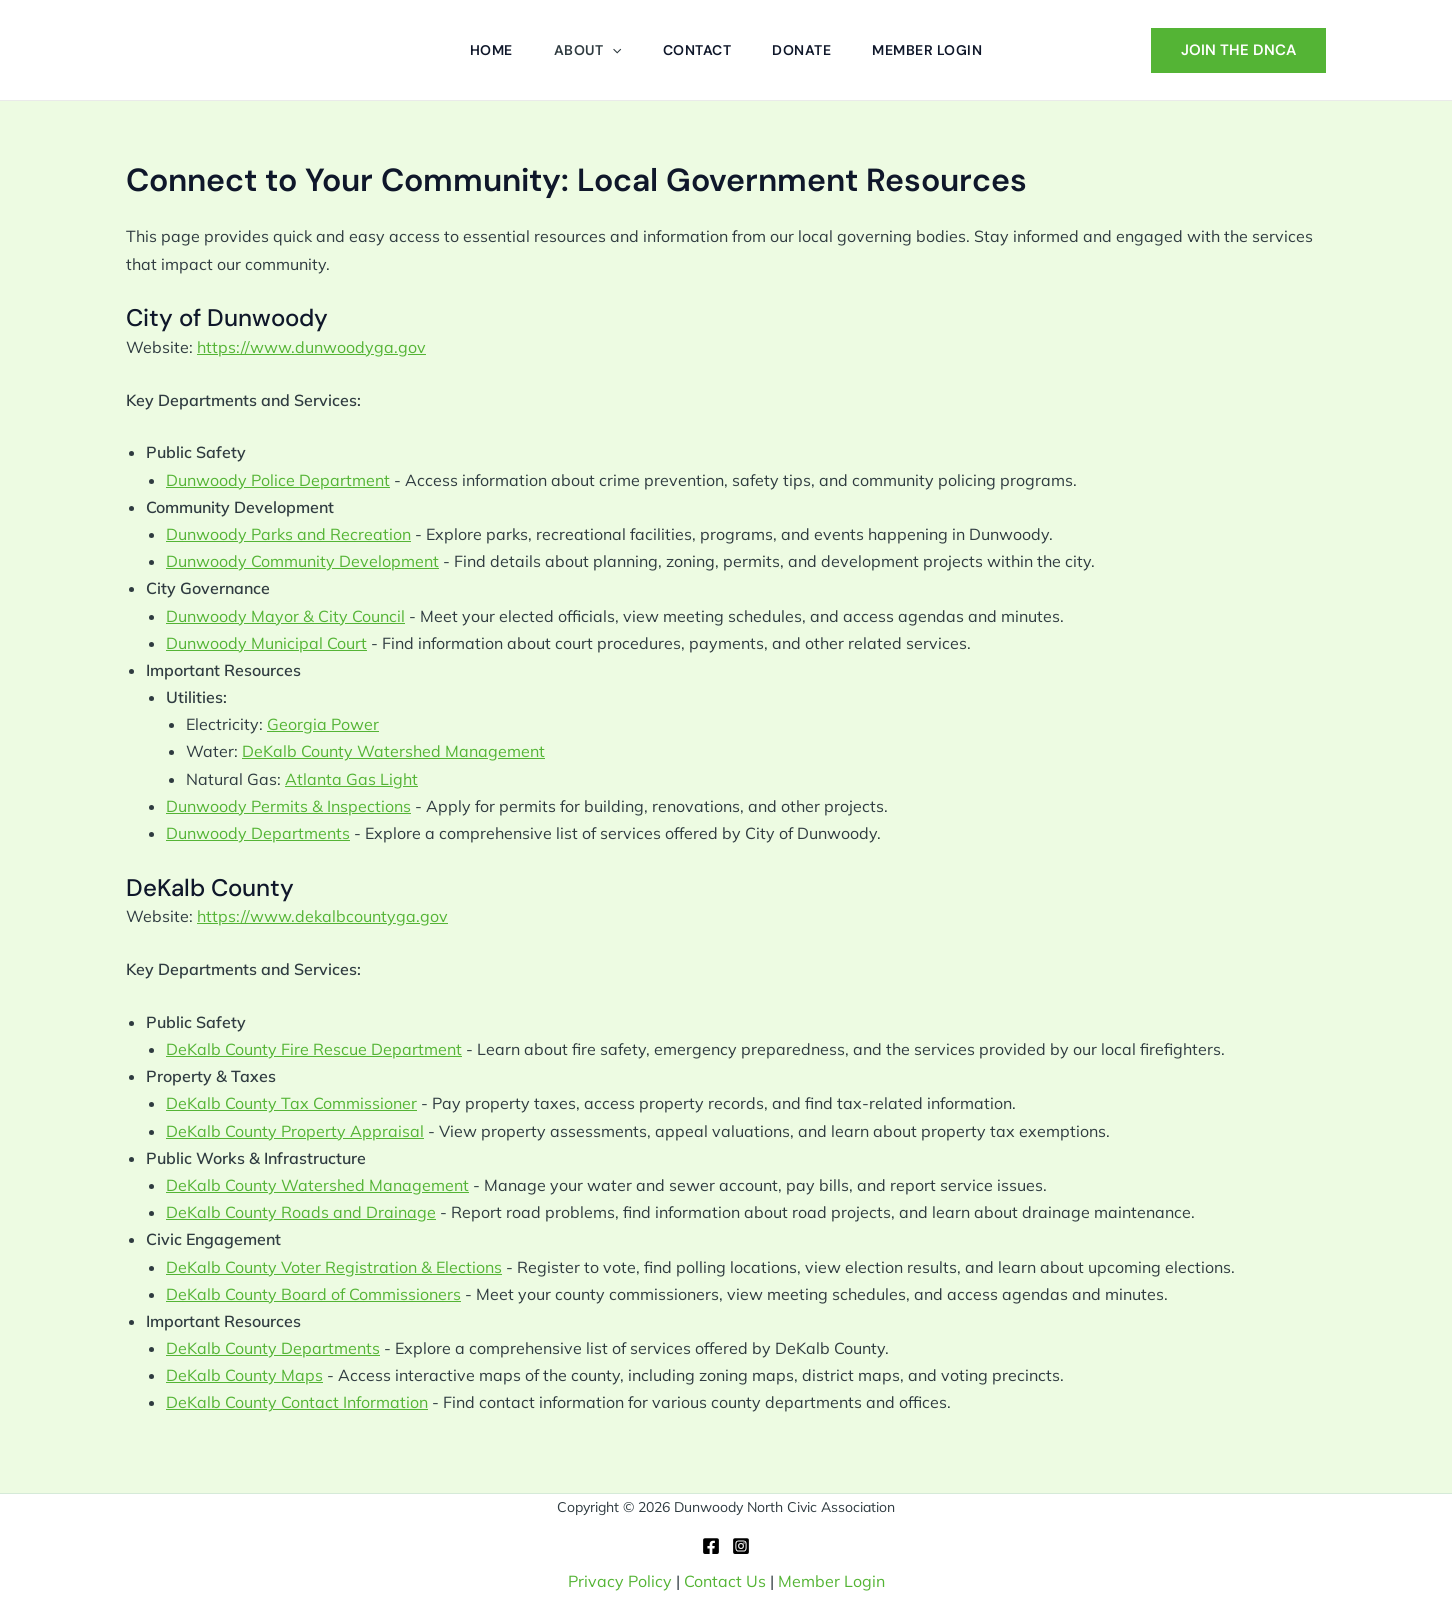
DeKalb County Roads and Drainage (301, 1212)
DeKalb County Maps (244, 1375)
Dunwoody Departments (258, 833)
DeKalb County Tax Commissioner (291, 1103)
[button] (609, 50)
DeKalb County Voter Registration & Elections (334, 1267)
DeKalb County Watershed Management (393, 751)
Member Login (831, 1581)
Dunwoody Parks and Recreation (288, 534)
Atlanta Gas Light (351, 779)
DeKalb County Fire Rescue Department (314, 1049)
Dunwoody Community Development (302, 561)
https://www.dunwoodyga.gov (311, 347)
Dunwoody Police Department (278, 480)
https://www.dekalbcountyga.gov (322, 916)
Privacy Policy (620, 1581)
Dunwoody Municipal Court (266, 643)
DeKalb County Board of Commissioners (313, 1294)
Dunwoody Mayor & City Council (285, 616)
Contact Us (725, 1581)
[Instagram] (741, 1546)
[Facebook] (711, 1546)
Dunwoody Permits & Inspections (288, 806)
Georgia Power (323, 724)
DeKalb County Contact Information (297, 1402)
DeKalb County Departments (273, 1348)
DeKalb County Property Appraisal (295, 1131)
